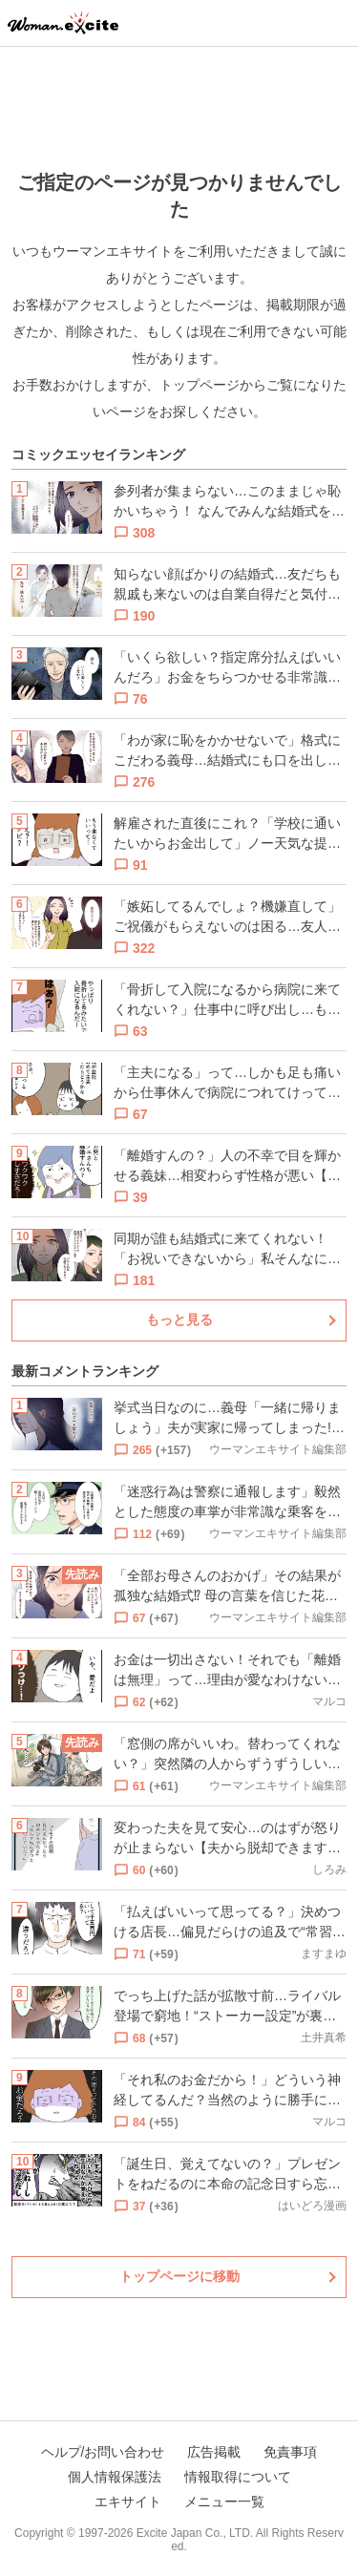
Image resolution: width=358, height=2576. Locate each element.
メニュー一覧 (224, 2501)
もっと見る (179, 1319)
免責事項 (290, 2452)
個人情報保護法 (114, 2476)
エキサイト (128, 2501)
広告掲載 (214, 2452)
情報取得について (237, 2476)
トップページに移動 (179, 2276)
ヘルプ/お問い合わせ (103, 2452)
